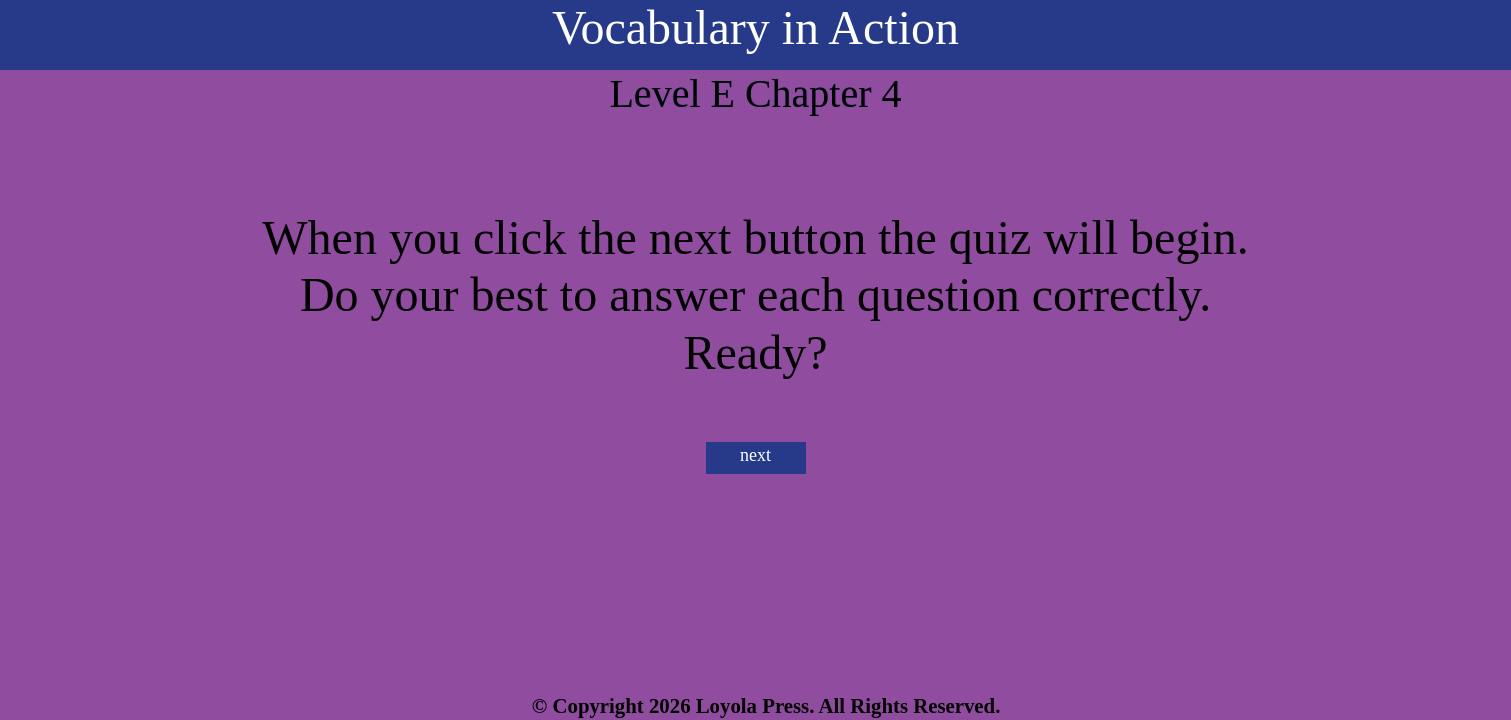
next (755, 455)
